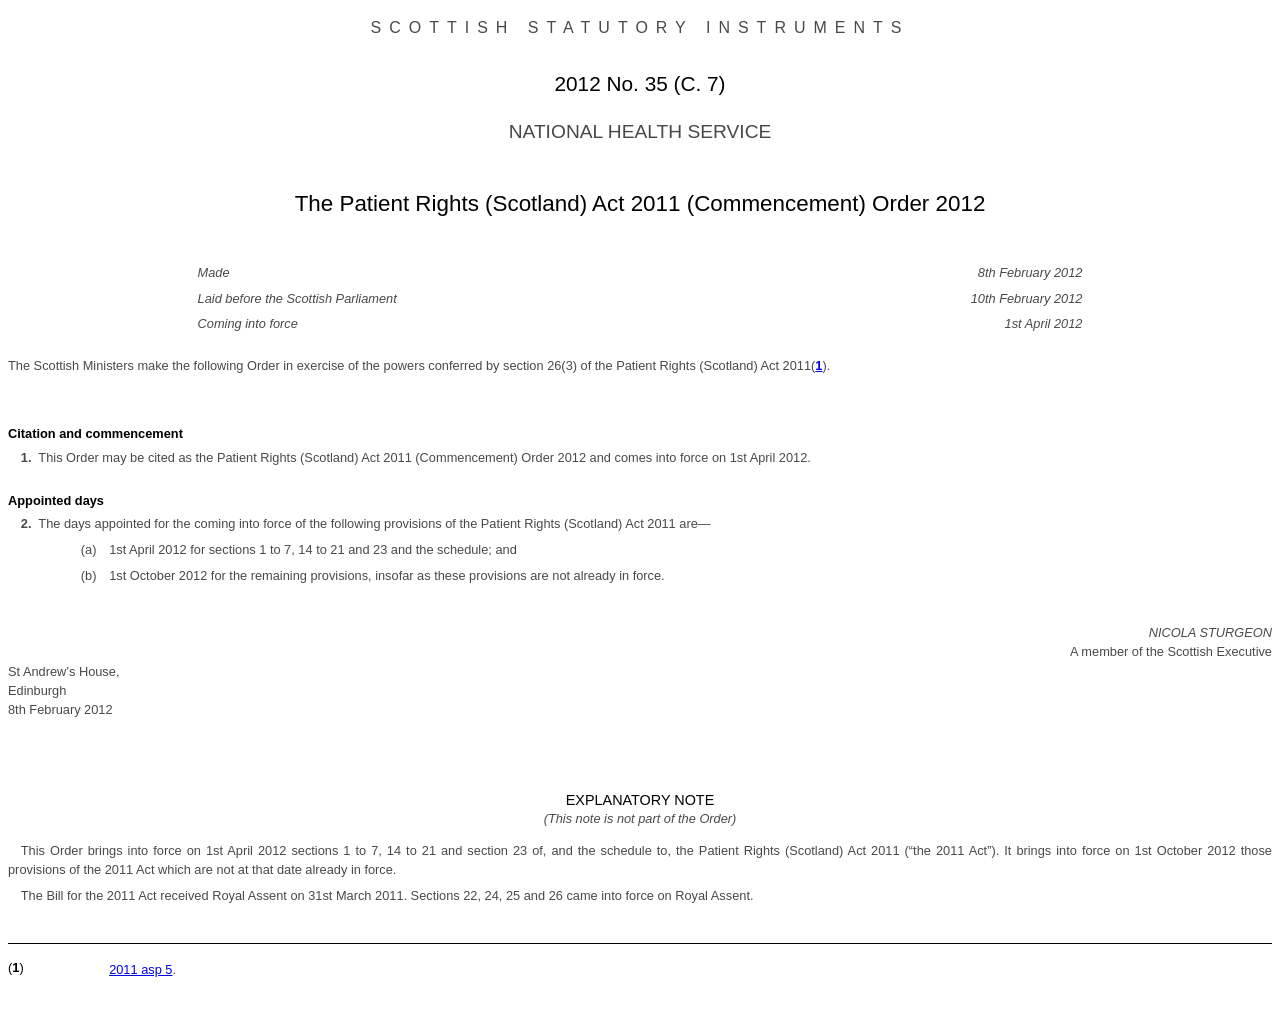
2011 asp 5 (140, 969)
